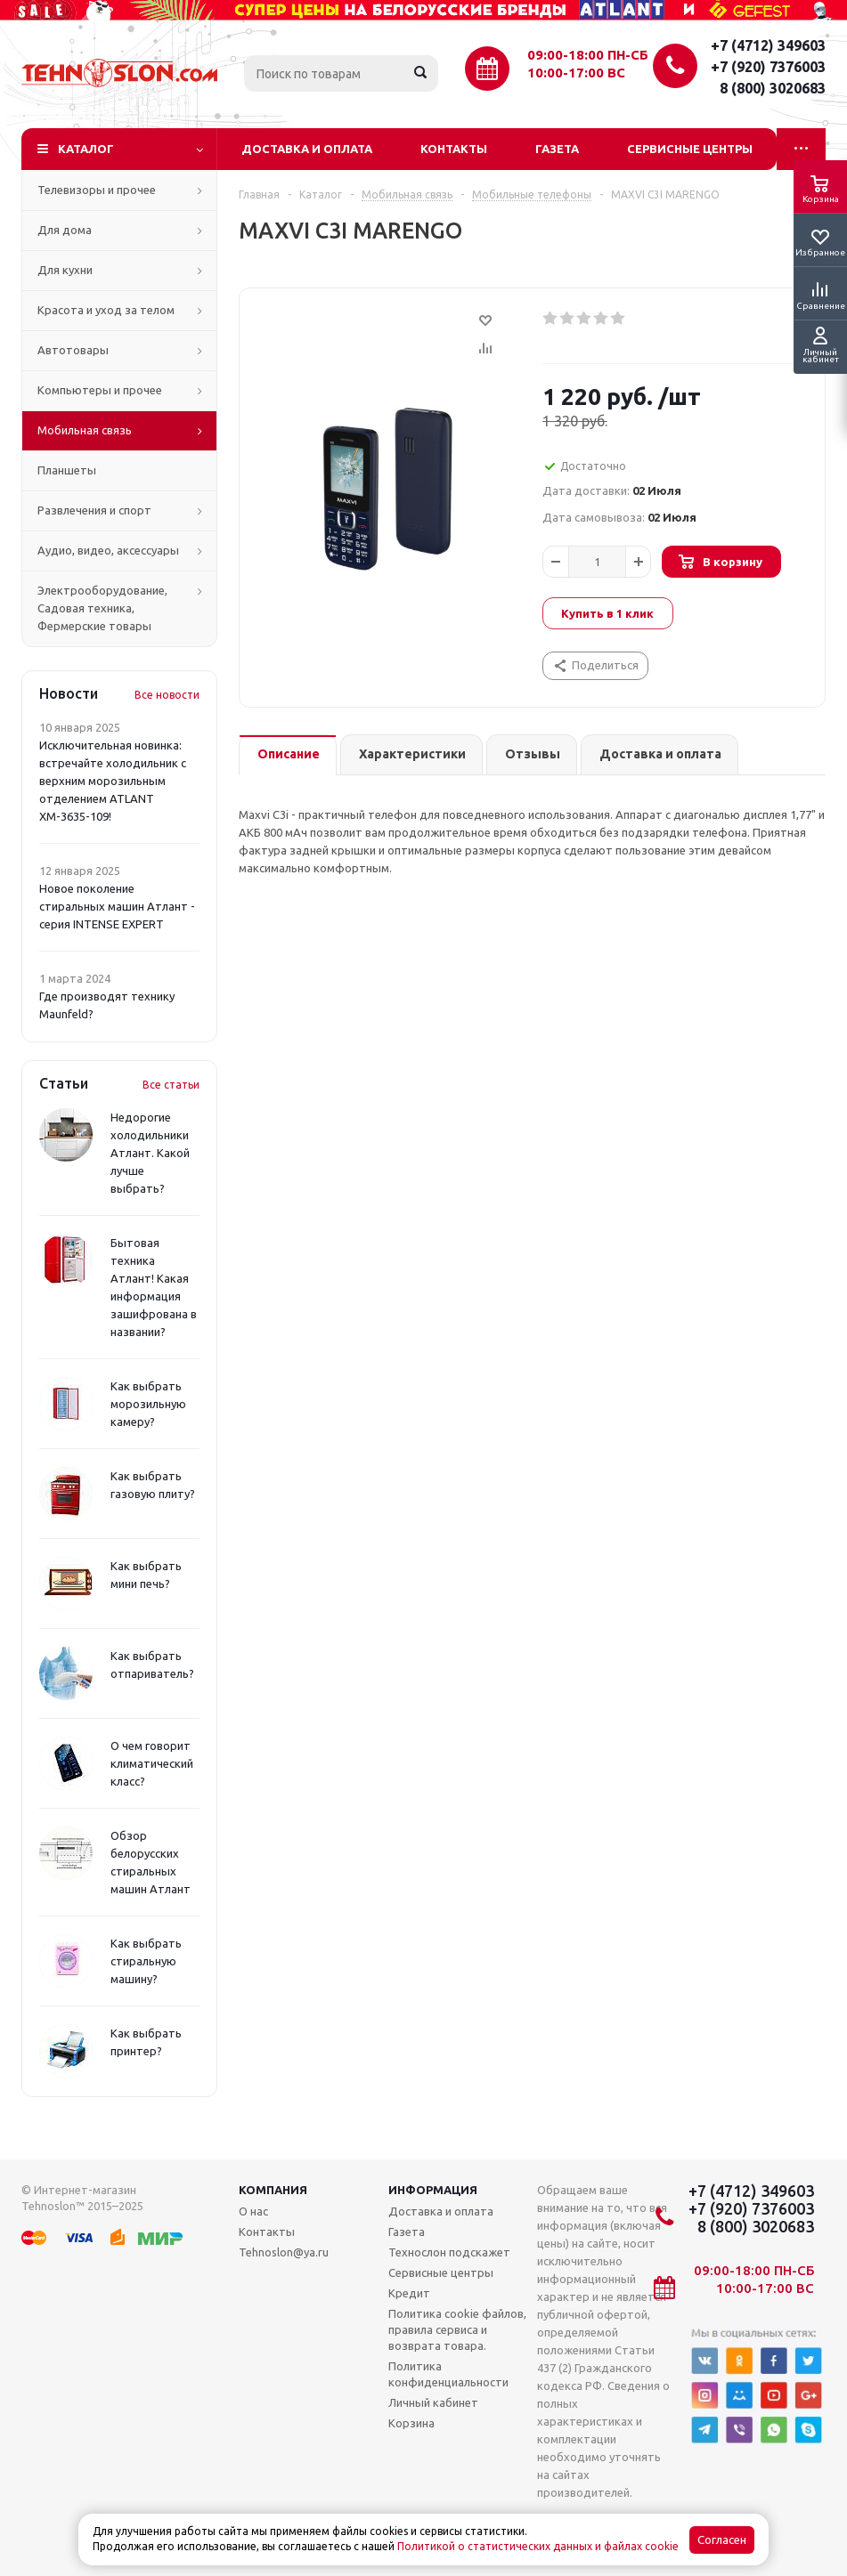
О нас (253, 2211)
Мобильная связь (84, 430)
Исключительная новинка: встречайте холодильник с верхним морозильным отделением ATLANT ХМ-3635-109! (112, 780)
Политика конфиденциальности (448, 2374)
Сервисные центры (690, 148)
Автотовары (73, 350)
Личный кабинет (433, 2402)
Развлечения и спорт (94, 510)
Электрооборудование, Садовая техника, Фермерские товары (102, 608)
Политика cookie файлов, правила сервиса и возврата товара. (457, 2329)
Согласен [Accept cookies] (721, 2540)
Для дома (64, 229)
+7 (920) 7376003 (768, 67)
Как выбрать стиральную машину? (146, 1961)
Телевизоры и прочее (96, 189)
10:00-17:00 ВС (576, 72)
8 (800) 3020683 (773, 88)
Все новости (167, 695)
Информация (432, 2189)
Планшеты (66, 470)
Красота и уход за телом (106, 310)
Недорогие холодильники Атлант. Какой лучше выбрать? (150, 1153)
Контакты (453, 148)
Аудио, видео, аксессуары (108, 550)
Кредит (409, 2293)
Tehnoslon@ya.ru (284, 2252)
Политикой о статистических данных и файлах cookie (538, 2546)
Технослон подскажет (449, 2252)
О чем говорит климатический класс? (151, 1763)
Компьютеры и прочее (99, 390)
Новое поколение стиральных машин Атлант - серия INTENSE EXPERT (117, 906)
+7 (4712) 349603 (768, 45)
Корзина (411, 2423)
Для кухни (65, 269)
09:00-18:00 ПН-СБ (587, 54)
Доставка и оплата (306, 148)
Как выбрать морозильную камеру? (148, 1404)
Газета (557, 148)
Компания (273, 2189)
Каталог (86, 148)
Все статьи (171, 1084)
